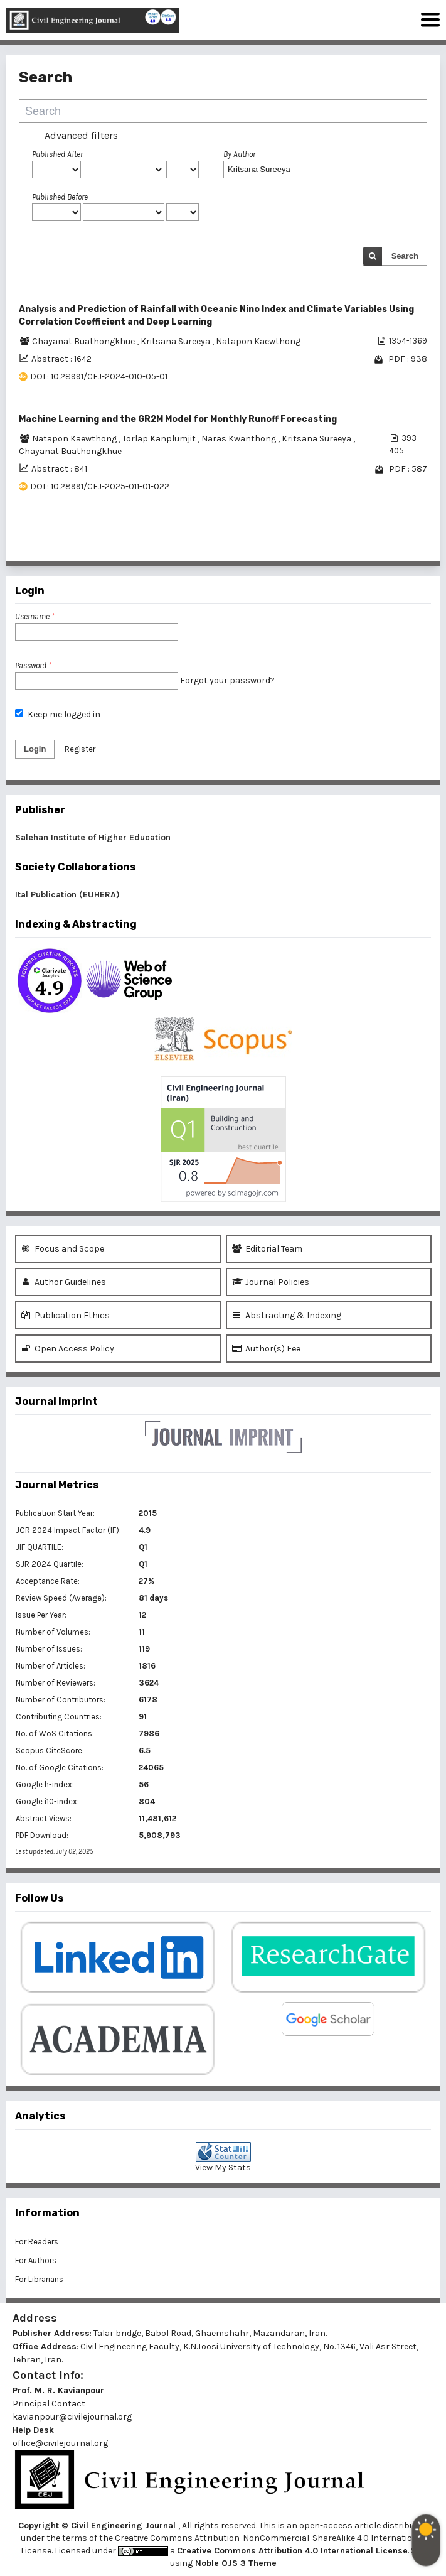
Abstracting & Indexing (286, 1315)
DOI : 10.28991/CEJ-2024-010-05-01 (98, 376)
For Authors (35, 2260)
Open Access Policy (67, 1348)
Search (404, 256)
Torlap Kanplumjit (160, 438)
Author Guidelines (63, 1282)
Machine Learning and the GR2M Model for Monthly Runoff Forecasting (178, 419)
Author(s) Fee (266, 1348)
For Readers (36, 2241)
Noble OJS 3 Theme (235, 2563)
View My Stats (223, 2167)
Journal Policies (270, 1282)
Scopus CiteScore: (50, 1750)
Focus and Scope (62, 1249)
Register (80, 749)
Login (35, 749)
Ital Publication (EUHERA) (67, 894)
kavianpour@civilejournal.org (72, 2416)
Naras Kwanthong (239, 438)
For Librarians (39, 2279)
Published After (57, 154)
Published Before (60, 197)
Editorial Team (267, 1249)
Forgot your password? (227, 680)
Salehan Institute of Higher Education (93, 837)
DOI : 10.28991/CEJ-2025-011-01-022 (99, 486)
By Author (239, 154)
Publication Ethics (65, 1315)
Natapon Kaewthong (258, 341)
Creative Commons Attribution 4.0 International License (292, 2550)
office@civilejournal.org (60, 2443)
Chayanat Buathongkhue (84, 341)
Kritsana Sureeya (176, 341)
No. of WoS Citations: (55, 1733)
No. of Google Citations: (60, 1767)
